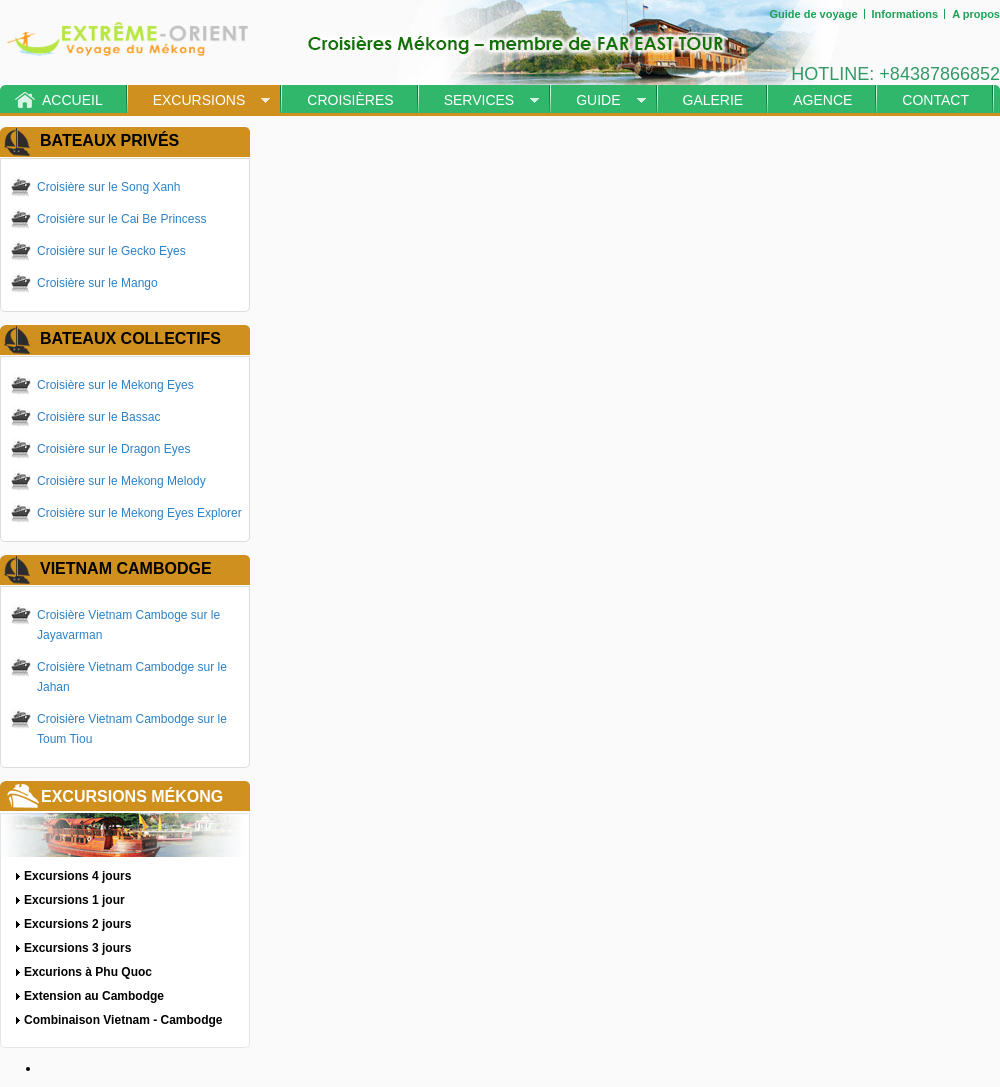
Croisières (350, 100)
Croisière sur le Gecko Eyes (111, 251)
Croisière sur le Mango (97, 283)
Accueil (72, 100)
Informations (905, 14)
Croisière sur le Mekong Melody (121, 481)
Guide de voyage (813, 14)
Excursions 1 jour (74, 900)
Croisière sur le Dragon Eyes (113, 449)
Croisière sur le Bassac (98, 417)
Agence (822, 100)
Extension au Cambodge (94, 996)
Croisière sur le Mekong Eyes (115, 385)
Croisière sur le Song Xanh (108, 187)
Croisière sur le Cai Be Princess (121, 219)
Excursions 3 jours (77, 948)
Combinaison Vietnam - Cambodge (123, 1020)
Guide (598, 100)
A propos (976, 14)
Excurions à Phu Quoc (88, 972)
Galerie (713, 100)
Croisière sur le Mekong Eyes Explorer (139, 513)
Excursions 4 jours (77, 876)
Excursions (199, 100)
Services (479, 100)
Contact (935, 100)
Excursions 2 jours (77, 924)
